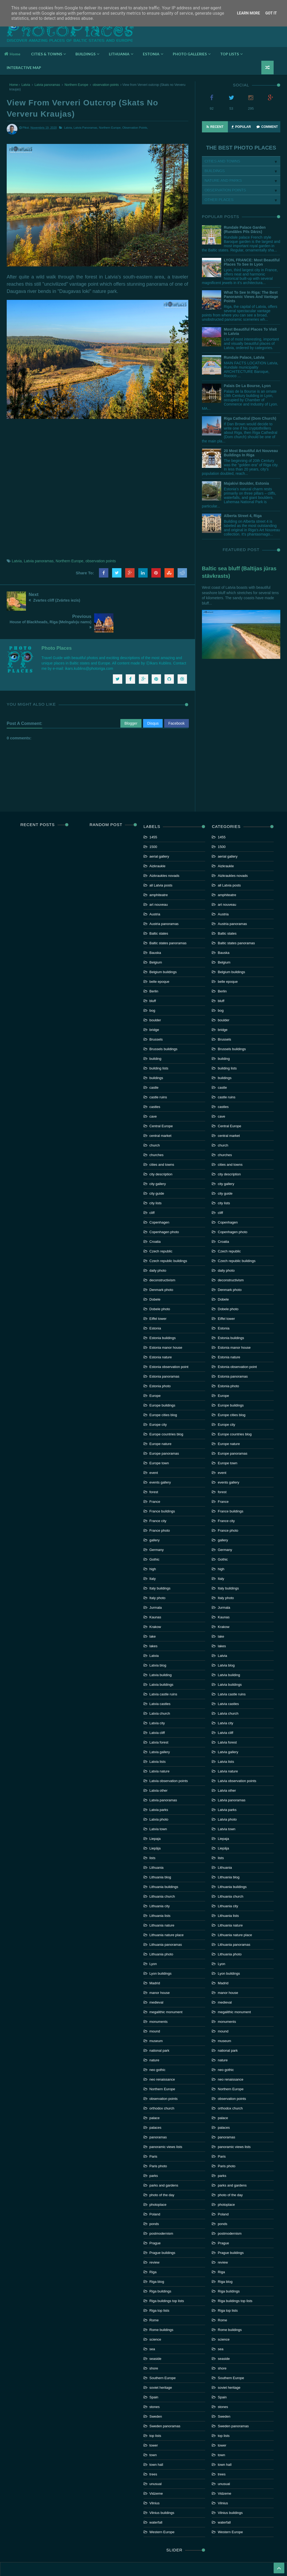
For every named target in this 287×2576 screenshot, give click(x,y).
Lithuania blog (160, 1853)
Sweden (156, 2392)
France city (158, 1497)
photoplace (158, 2180)
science (155, 2315)
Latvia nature (160, 1747)
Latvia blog (158, 1641)
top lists (155, 2411)
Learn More (248, 13)
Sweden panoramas (165, 2402)
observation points (106, 85)
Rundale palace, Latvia (244, 357)
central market (160, 1111)
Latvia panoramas (47, 85)
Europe (155, 1371)
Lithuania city (160, 1882)
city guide (157, 1169)
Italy (153, 1554)
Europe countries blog (166, 1410)
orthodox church (162, 2084)
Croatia (155, 1217)
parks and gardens (164, 2161)
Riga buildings (160, 2267)
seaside (156, 2334)
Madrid (155, 1959)
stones (155, 2382)
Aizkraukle (158, 842)
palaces (156, 2103)
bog (152, 986)
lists (152, 1834)
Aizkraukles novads (164, 851)
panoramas (158, 2113)
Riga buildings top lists (167, 2277)
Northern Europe (76, 85)
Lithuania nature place (167, 1911)
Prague (155, 2219)
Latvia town (158, 1805)
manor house (160, 1968)
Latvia (25, 85)
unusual (156, 2459)
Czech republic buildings (168, 1237)
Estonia (155, 1304)
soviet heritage (161, 2363)
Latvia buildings (162, 1660)
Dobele (155, 1275)
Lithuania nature (162, 1901)
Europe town (159, 1439)
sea (152, 2325)
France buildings (162, 1487)
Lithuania (157, 1843)
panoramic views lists (166, 2122)
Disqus (153, 699)
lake (153, 1612)
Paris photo (158, 2142)
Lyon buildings (161, 1949)
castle (154, 1063)
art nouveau (159, 880)
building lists (159, 1044)
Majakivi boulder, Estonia (246, 483)
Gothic (155, 1535)
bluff (153, 976)
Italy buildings (160, 1564)
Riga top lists (159, 2286)
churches (157, 1131)
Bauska (155, 928)
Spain (154, 2373)
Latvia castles (160, 1679)
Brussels (156, 1015)
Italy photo (158, 1574)
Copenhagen (159, 1198)
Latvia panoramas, (86, 127)
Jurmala (156, 1583)
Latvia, (68, 127)
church (155, 1121)
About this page (143, 2554)
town (153, 2431)
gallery (155, 1516)
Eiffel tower (158, 1294)
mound (155, 2007)
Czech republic (161, 1227)
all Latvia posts (161, 861)
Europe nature (160, 1419)
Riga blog (157, 2257)
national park (159, 2026)
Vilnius (155, 2479)
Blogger (130, 699)
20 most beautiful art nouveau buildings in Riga (251, 453)
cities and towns (162, 1140)
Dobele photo (160, 1285)
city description (161, 1150)
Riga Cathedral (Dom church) (250, 418)
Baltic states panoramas (168, 919)
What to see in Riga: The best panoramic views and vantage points (251, 296)
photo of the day (162, 2171)
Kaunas (155, 1593)
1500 (153, 822)
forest (154, 1468)
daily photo (158, 1246)
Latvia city (157, 1699)
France (155, 1477)
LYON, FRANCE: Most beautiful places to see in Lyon (252, 262)
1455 (153, 813)
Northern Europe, (110, 127)
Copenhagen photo (164, 1208)
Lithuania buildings (164, 1862)
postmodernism (161, 2209)
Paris (154, 2132)
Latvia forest (159, 1718)
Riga (153, 2248)
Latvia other (159, 1766)
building (156, 1034)
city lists (156, 1179)
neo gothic (158, 2045)
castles (155, 1082)
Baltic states (159, 909)
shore (154, 2344)
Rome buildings (162, 2305)
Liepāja (155, 1824)
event (154, 1448)
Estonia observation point (169, 1342)
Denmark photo (161, 1265)
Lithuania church (162, 1872)
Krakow (155, 1602)
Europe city (158, 1400)
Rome (154, 2296)
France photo (160, 1506)
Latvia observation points (169, 1757)
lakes (154, 1622)
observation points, (135, 127)
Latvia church (160, 1689)
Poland (155, 2190)
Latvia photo (159, 1795)
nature (154, 2036)
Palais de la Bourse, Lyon (247, 386)
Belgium (156, 938)
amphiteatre (159, 871)
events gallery (160, 1458)
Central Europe (161, 1102)
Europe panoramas (164, 1429)
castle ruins (158, 1073)
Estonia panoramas (164, 1352)
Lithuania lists (160, 1891)
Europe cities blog (163, 1391)
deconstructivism (162, 1256)
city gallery (158, 1159)
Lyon (153, 1939)
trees (153, 2450)
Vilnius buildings (162, 2488)
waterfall (156, 2498)
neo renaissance (162, 2055)
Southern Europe (163, 2354)
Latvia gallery (160, 1728)
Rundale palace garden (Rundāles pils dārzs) (245, 229)
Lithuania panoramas (166, 1920)
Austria (155, 890)
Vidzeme (156, 2469)
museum (156, 2017)
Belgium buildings (163, 948)
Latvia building (161, 1651)
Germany (157, 1525)
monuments (159, 1997)
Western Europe (162, 2508)
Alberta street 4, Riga (243, 516)
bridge (154, 1005)
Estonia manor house (166, 1323)
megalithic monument (166, 1988)
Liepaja (155, 1814)
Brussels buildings (164, 1025)
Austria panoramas (164, 899)
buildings (156, 1054)
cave (153, 1092)
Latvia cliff (157, 1708)
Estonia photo (160, 1362)
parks (154, 2151)
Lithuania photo (161, 1930)
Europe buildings (162, 1381)
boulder (155, 996)
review (155, 2238)
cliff (152, 1188)
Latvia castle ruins (163, 1670)
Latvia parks (159, 1785)
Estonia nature (161, 1333)
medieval (156, 1978)
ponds (154, 2199)
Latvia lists (158, 1737)
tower (154, 2421)
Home (12, 53)
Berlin (154, 967)
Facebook (176, 699)
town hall (156, 2440)
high (153, 1545)
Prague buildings (162, 2228)
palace (155, 2094)
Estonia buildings (163, 1314)
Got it (271, 13)
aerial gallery (159, 832)
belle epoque (159, 957)
